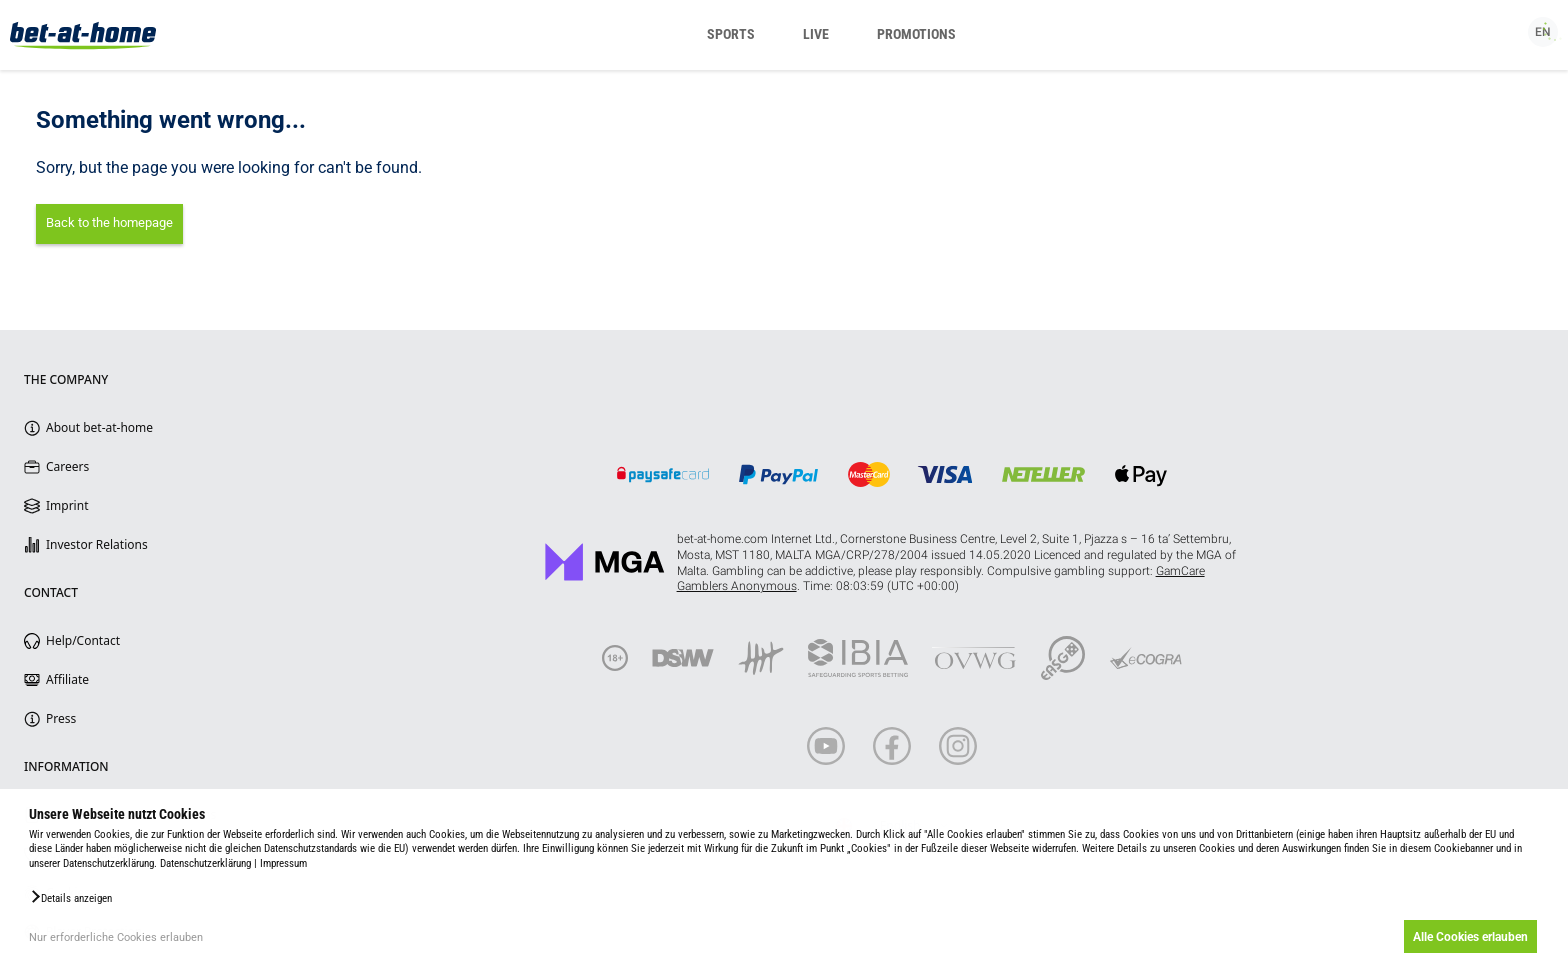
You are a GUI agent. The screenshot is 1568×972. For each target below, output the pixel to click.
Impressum (283, 863)
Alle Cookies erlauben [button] (1470, 937)
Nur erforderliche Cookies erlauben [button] (116, 937)
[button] (70, 897)
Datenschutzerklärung (205, 863)
